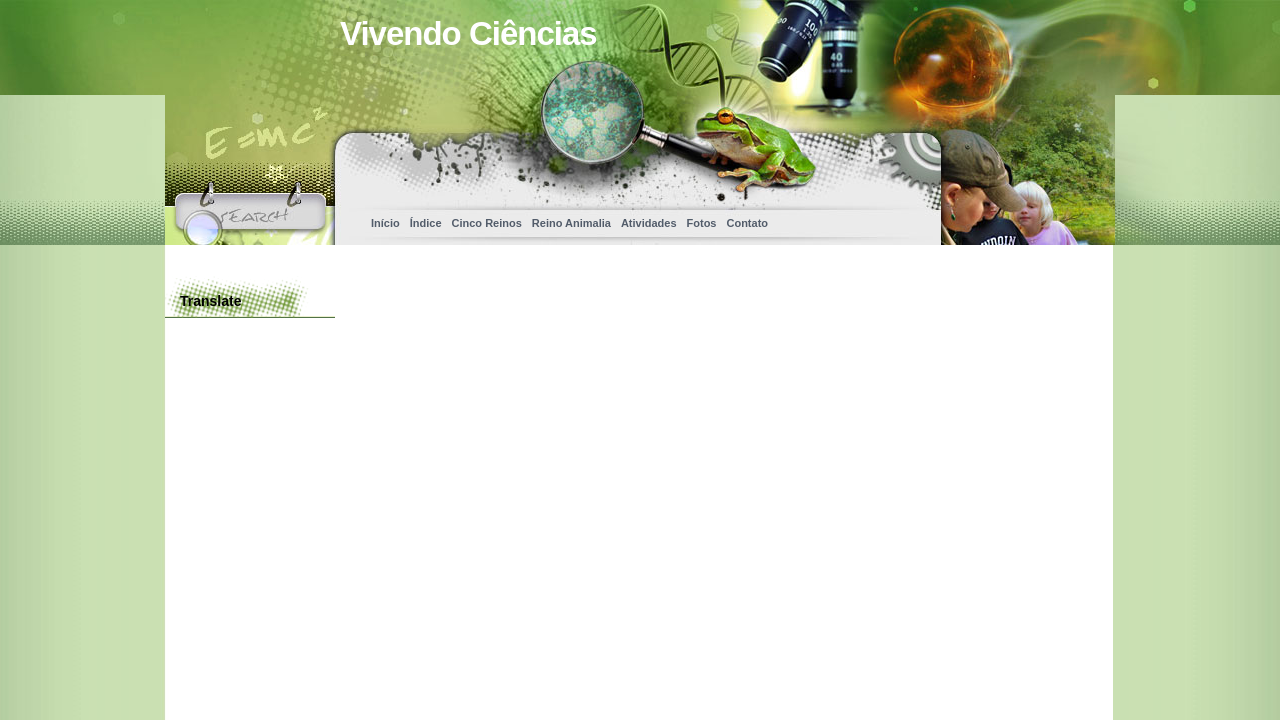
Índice (426, 223)
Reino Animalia (571, 223)
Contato (747, 223)
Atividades (649, 223)
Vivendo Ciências (468, 33)
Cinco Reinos (487, 223)
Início (385, 223)
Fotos (702, 223)
